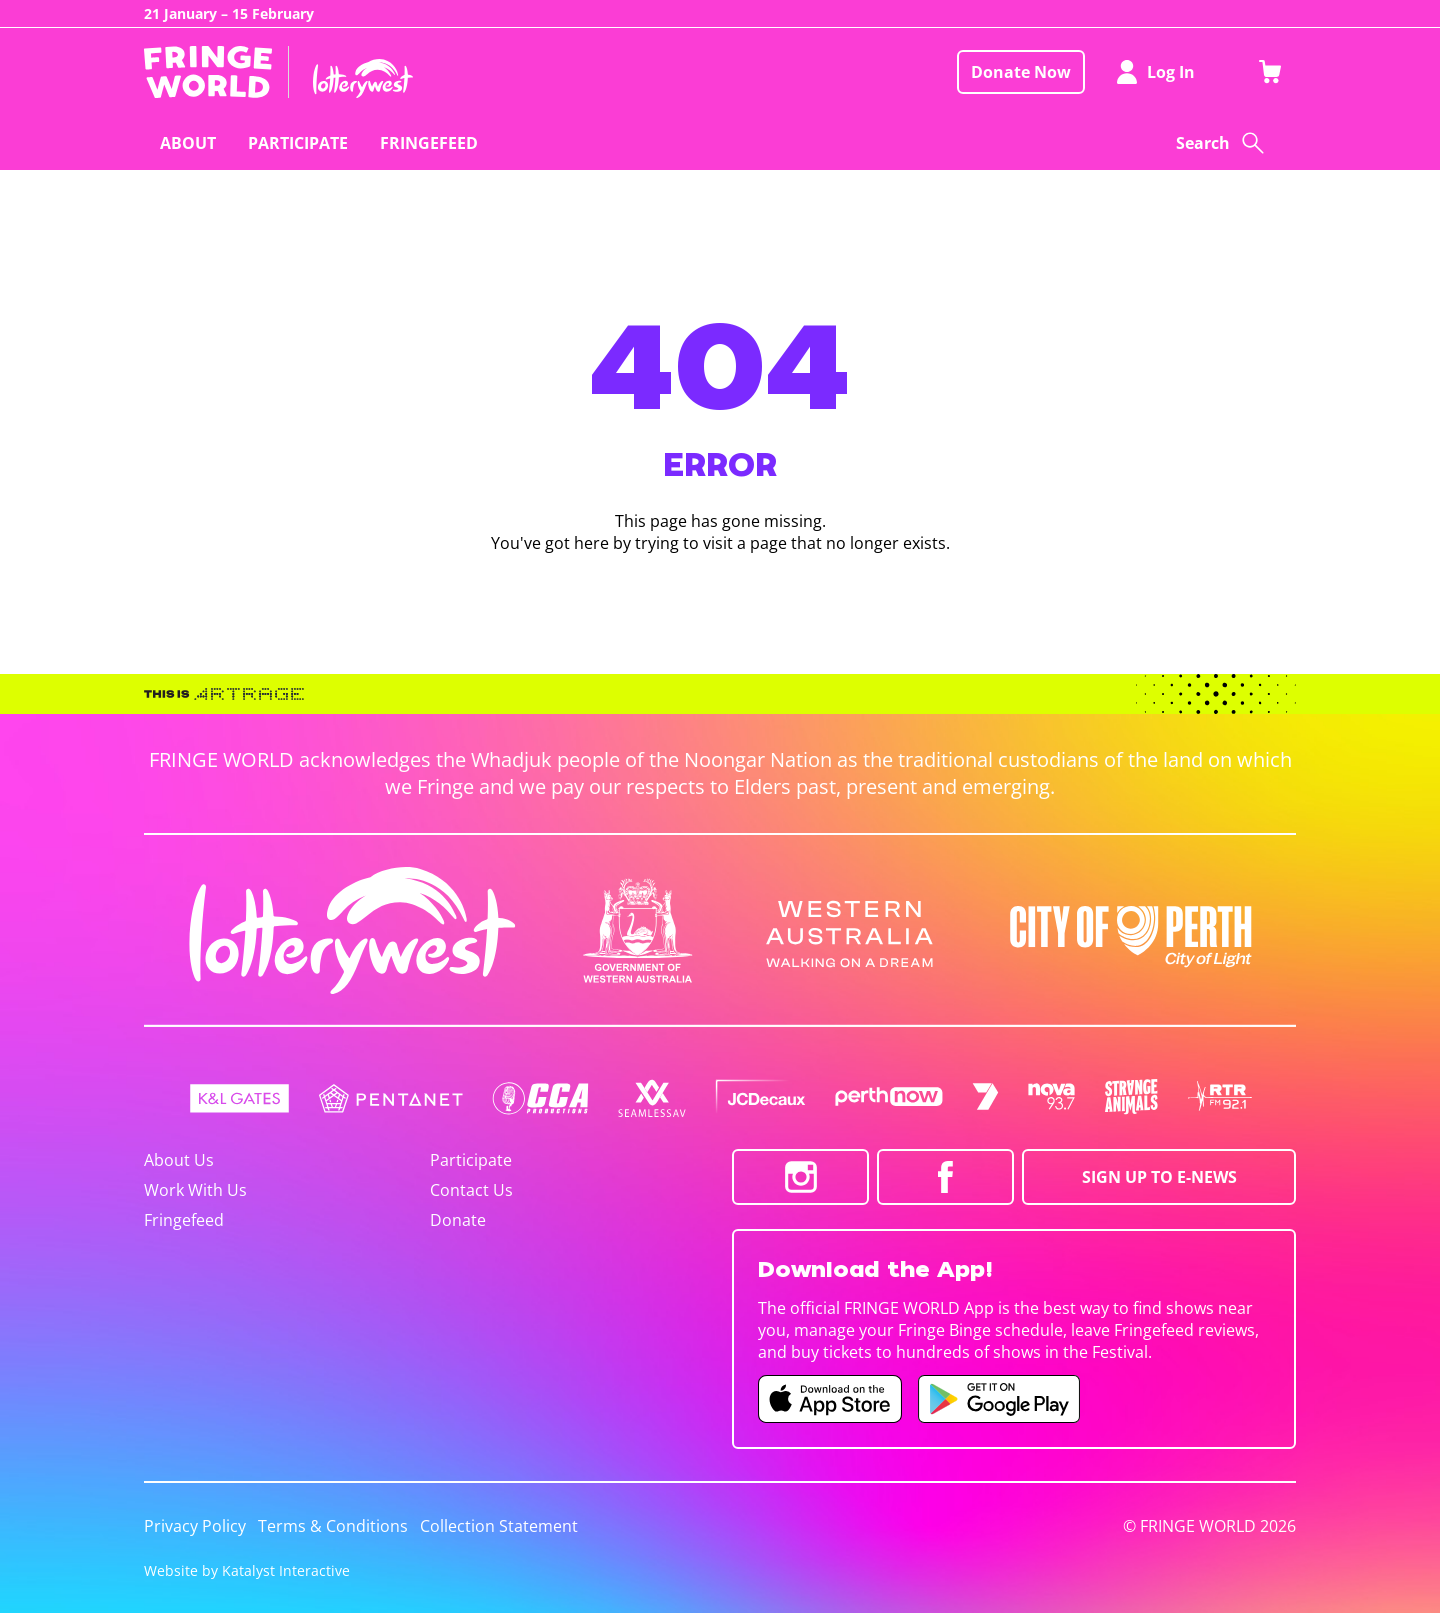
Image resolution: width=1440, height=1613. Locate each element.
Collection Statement (499, 1526)
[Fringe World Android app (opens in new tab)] (999, 1399)
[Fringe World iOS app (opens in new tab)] (830, 1399)
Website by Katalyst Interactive (247, 1570)
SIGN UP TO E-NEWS (1159, 1177)
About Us (179, 1160)
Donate (458, 1220)
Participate (471, 1160)
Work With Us (195, 1190)
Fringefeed (184, 1220)
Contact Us (471, 1190)
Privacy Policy (195, 1526)
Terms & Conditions (333, 1526)
